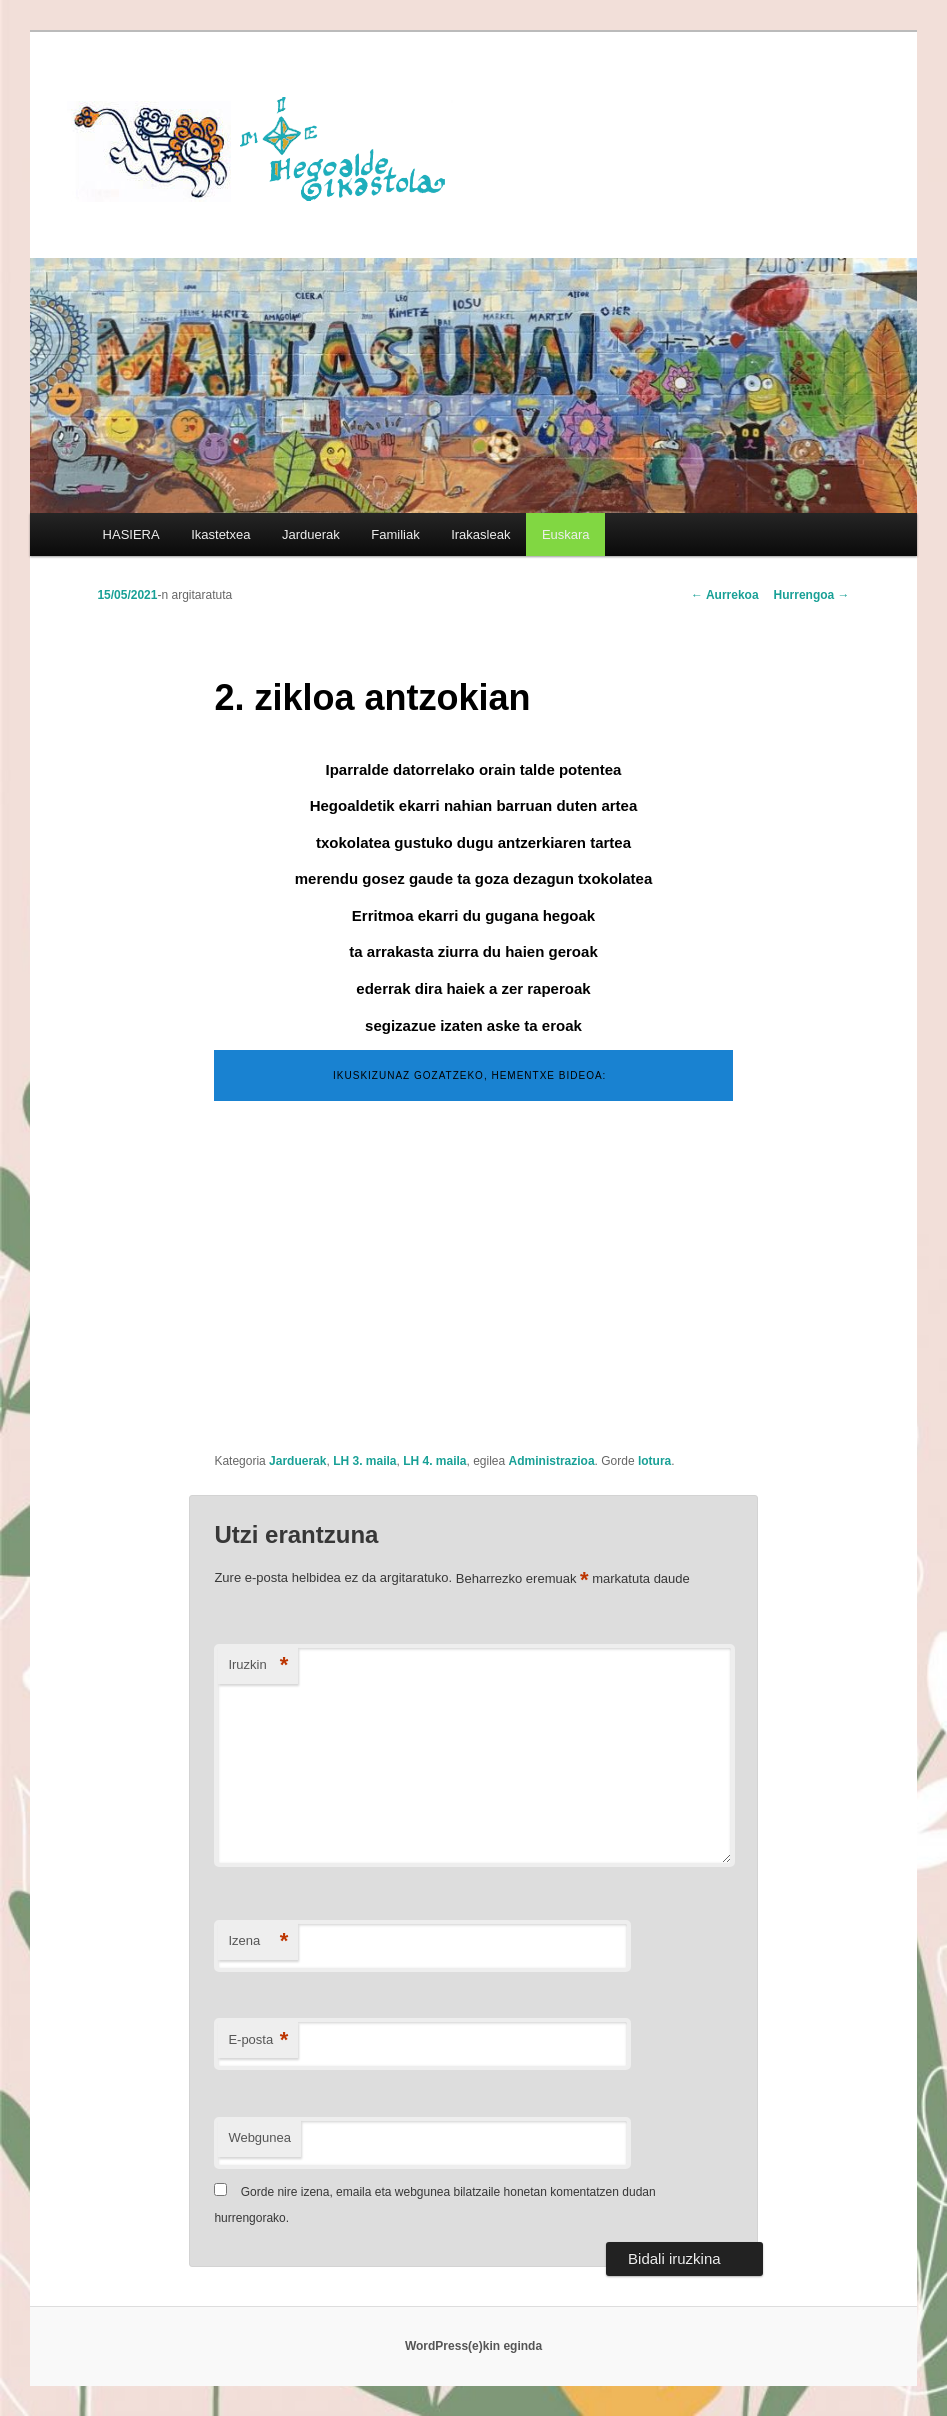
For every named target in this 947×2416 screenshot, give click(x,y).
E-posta (258, 2040)
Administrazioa (552, 1461)
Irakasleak (480, 534)
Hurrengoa (812, 595)
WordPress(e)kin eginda (473, 2346)
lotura (654, 1461)
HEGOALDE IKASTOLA (267, 147)
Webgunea (259, 2137)
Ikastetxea (220, 534)
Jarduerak (311, 534)
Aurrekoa (725, 595)
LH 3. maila (364, 1461)
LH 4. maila (434, 1461)
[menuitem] (565, 534)
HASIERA (131, 534)
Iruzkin (258, 1665)
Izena (258, 1941)
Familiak (395, 534)
